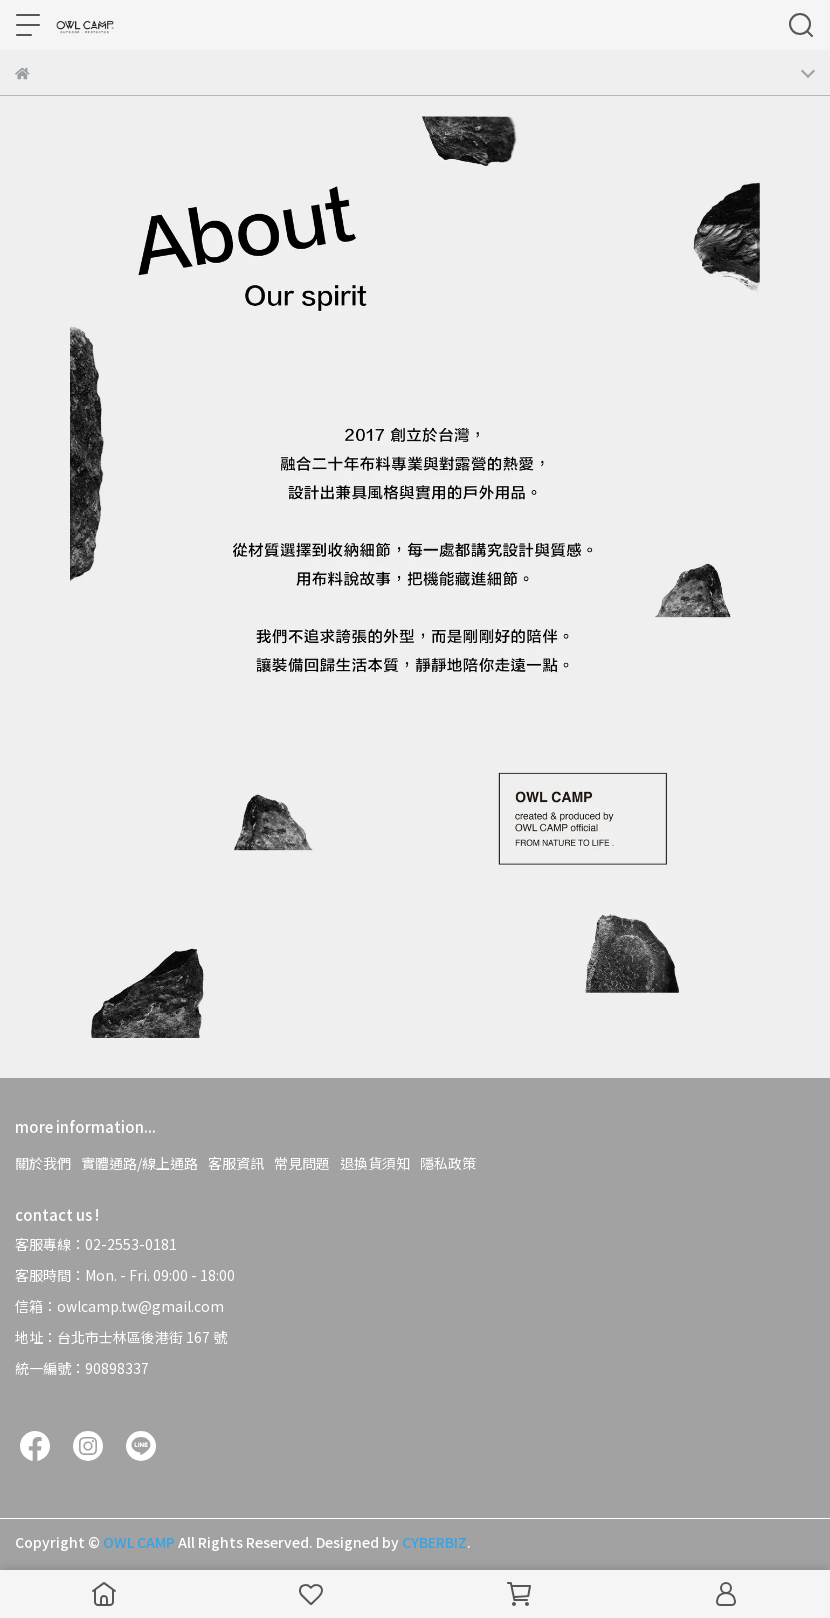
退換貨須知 (375, 1163)
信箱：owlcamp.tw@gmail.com (119, 1306)
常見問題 (302, 1163)
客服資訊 (236, 1163)
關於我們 (43, 1163)
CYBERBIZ (434, 1542)
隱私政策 (448, 1163)
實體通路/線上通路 (139, 1163)
